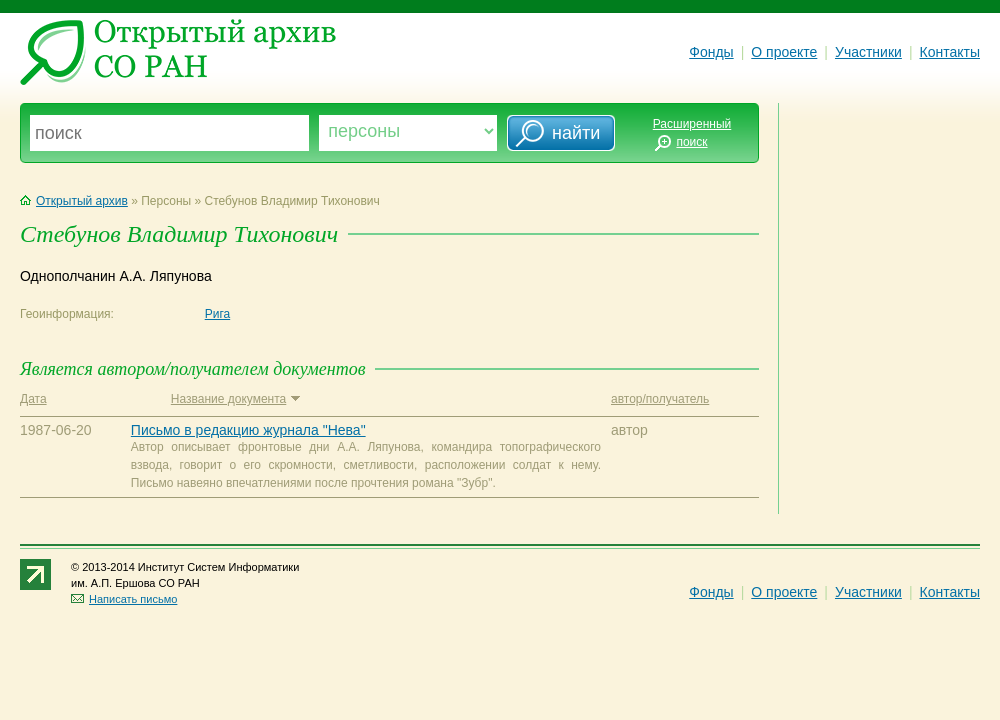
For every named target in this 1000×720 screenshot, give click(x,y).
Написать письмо (124, 599)
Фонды (711, 52)
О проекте (784, 52)
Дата (33, 399)
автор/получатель (660, 399)
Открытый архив (74, 201)
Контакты (950, 52)
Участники (868, 52)
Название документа (235, 399)
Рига (218, 314)
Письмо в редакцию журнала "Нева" (248, 430)
